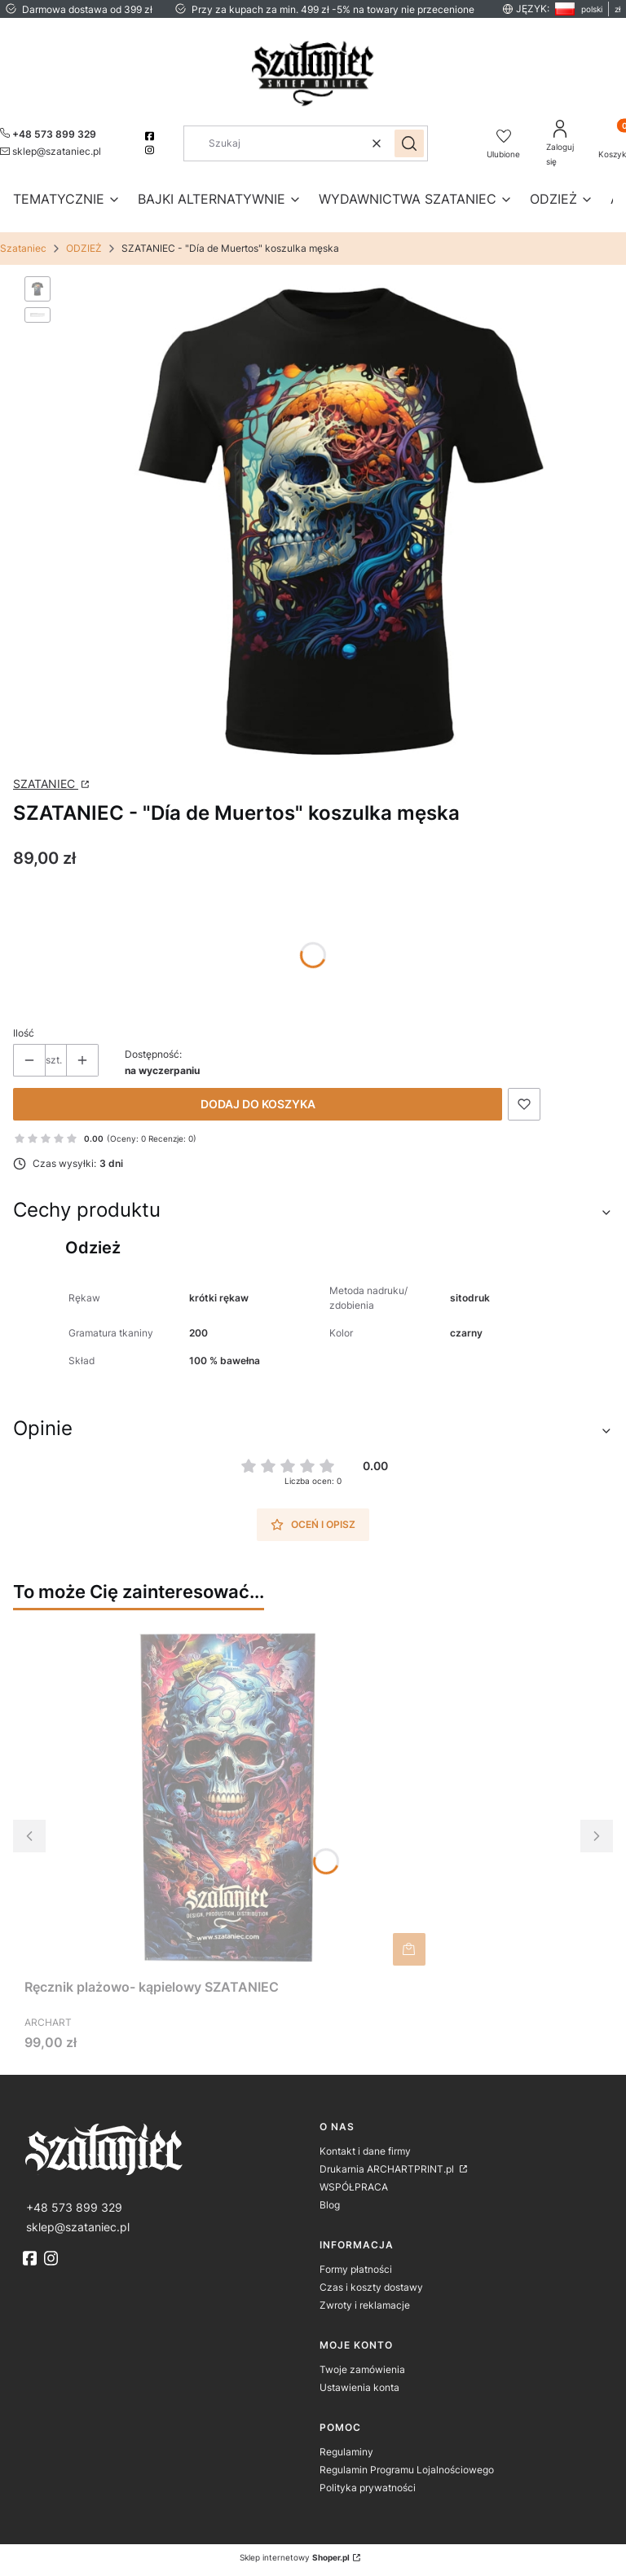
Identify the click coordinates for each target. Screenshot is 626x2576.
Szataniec (23, 248)
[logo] (164, 2147)
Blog (330, 2205)
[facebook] (151, 136)
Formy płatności (356, 2269)
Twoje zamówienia (362, 2369)
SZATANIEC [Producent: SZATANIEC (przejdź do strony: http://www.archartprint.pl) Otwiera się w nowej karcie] (45, 783)
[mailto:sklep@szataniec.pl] (50, 150)
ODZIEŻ (84, 248)
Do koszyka (409, 1949)
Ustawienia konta (359, 2387)
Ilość (23, 1033)
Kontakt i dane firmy (365, 2151)
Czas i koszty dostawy (371, 2287)
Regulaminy (346, 2452)
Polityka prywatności (368, 2487)
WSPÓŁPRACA (354, 2187)
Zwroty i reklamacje (365, 2305)
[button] (409, 143)
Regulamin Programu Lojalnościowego (407, 2470)
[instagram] (151, 150)
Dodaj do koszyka (258, 1104)
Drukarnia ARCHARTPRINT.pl (388, 2169)
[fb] (32, 2258)
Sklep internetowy (295, 2557)
